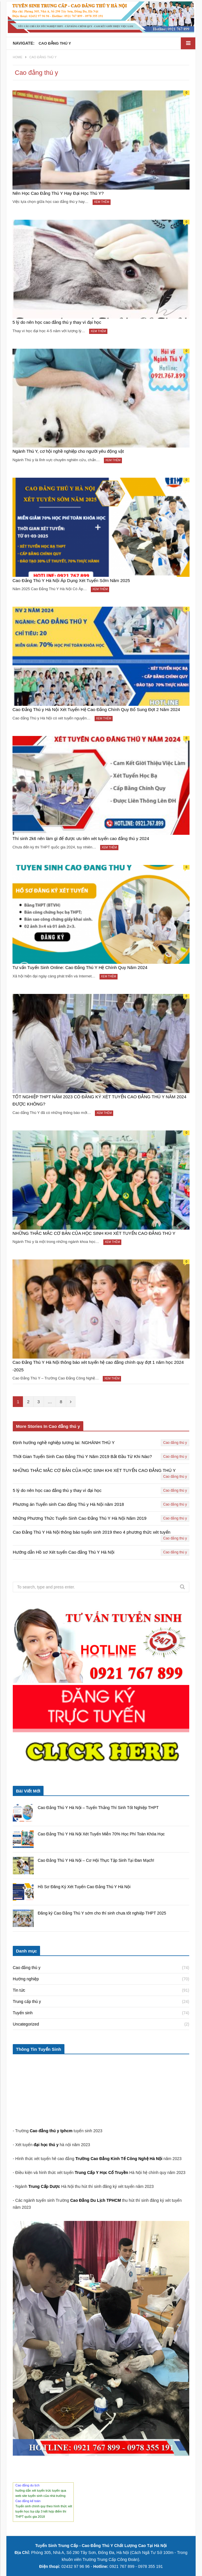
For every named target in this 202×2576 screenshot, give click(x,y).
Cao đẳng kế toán (28, 2501)
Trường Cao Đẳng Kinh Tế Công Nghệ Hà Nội (119, 2158)
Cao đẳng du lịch (27, 2485)
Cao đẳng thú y (175, 1443)
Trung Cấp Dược (44, 2186)
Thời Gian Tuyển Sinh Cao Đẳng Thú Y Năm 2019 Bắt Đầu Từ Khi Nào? (82, 1456)
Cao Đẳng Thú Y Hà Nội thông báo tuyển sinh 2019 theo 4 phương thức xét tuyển (91, 1532)
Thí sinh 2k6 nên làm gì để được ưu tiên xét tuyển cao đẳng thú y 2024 (80, 838)
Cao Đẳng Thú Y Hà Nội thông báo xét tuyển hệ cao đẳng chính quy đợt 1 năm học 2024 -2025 (98, 1366)
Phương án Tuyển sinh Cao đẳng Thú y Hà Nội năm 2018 (68, 1504)
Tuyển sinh (23, 2012)
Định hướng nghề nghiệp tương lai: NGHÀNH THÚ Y (64, 1442)
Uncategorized (26, 2024)
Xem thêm (101, 202)
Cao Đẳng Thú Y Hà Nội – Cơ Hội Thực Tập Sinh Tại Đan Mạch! (96, 1860)
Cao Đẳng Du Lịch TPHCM (95, 2200)
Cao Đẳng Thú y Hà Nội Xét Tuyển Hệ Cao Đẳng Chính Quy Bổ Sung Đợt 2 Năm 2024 (96, 709)
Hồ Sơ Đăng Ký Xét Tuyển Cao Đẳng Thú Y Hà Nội (84, 1886)
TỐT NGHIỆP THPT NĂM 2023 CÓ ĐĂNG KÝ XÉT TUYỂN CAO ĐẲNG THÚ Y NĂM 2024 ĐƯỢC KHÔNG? (99, 1100)
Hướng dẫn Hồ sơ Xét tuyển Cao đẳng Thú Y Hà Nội (63, 1552)
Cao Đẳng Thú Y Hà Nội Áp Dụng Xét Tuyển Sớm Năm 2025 (71, 580)
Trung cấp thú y (27, 2001)
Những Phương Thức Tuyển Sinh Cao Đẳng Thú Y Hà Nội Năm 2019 (80, 1518)
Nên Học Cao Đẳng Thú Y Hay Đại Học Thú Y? (58, 193)
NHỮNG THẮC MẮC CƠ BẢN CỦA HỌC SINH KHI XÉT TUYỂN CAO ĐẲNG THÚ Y (93, 1233)
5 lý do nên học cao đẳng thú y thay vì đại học (56, 322)
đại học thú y (46, 2144)
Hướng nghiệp (26, 1979)
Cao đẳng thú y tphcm (51, 2130)
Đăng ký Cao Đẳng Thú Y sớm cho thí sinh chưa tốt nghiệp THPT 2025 (102, 1913)
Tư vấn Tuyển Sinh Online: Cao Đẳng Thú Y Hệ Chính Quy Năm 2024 (79, 967)
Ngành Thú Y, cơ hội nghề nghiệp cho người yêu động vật (68, 451)
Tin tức (19, 1990)
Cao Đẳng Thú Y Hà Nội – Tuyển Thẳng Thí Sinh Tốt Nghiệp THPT (98, 1807)
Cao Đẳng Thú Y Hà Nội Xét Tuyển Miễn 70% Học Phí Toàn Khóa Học (101, 1834)
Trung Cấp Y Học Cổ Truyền (101, 2172)
